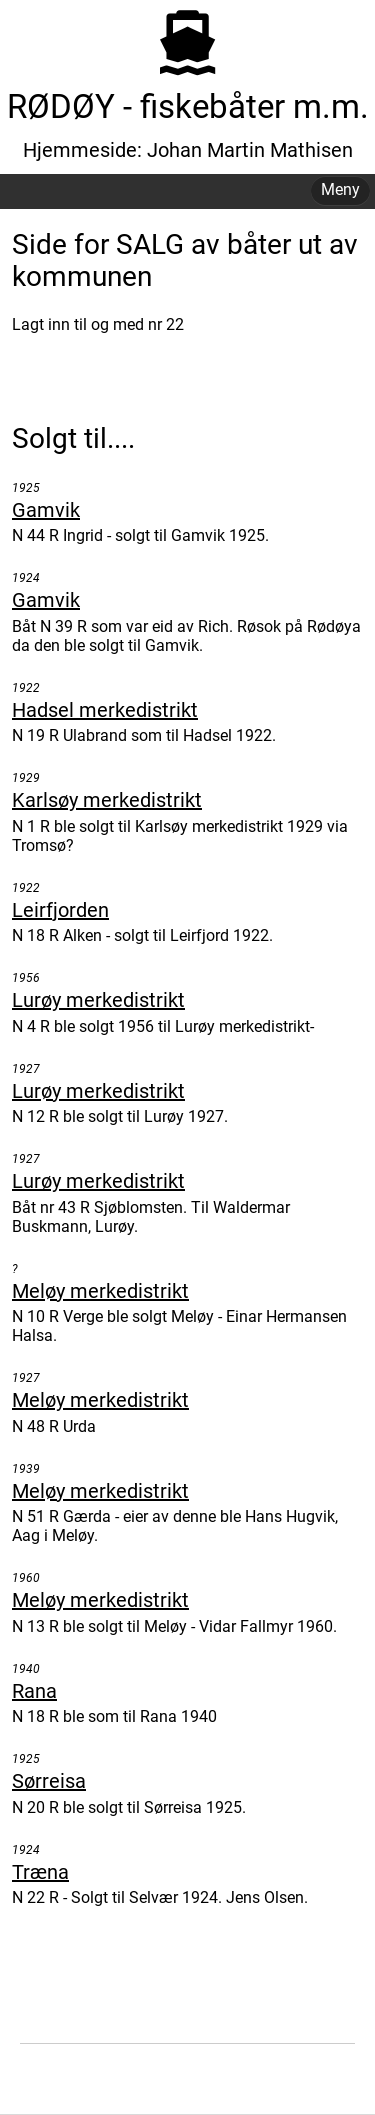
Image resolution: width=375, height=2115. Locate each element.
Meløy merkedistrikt (100, 1291)
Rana (34, 1691)
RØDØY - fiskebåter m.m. (188, 106)
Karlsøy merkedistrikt (107, 800)
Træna (40, 1872)
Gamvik (46, 510)
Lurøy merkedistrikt (98, 1000)
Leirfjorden (60, 910)
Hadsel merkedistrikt (105, 710)
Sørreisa (49, 1781)
